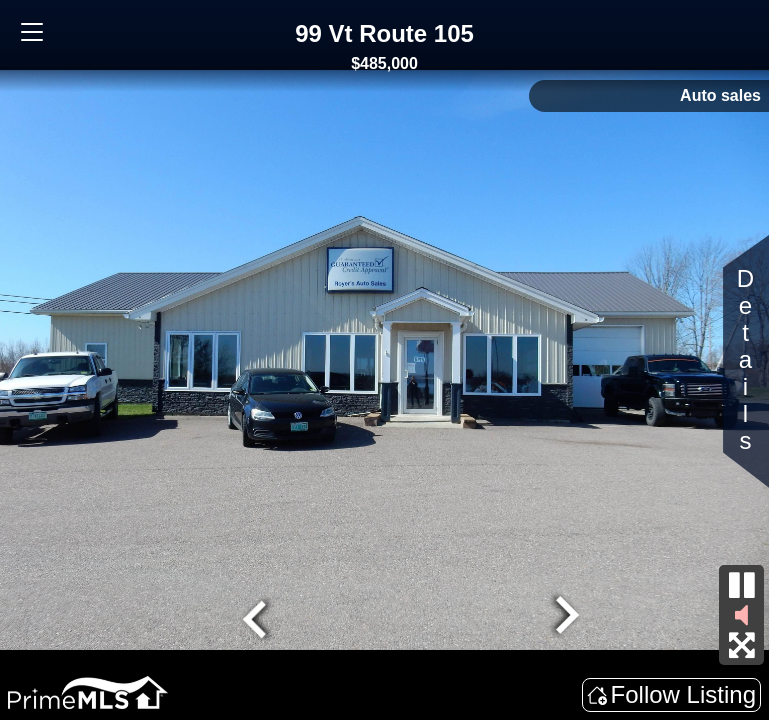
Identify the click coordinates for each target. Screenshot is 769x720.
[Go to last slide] (257, 617)
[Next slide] (564, 617)
